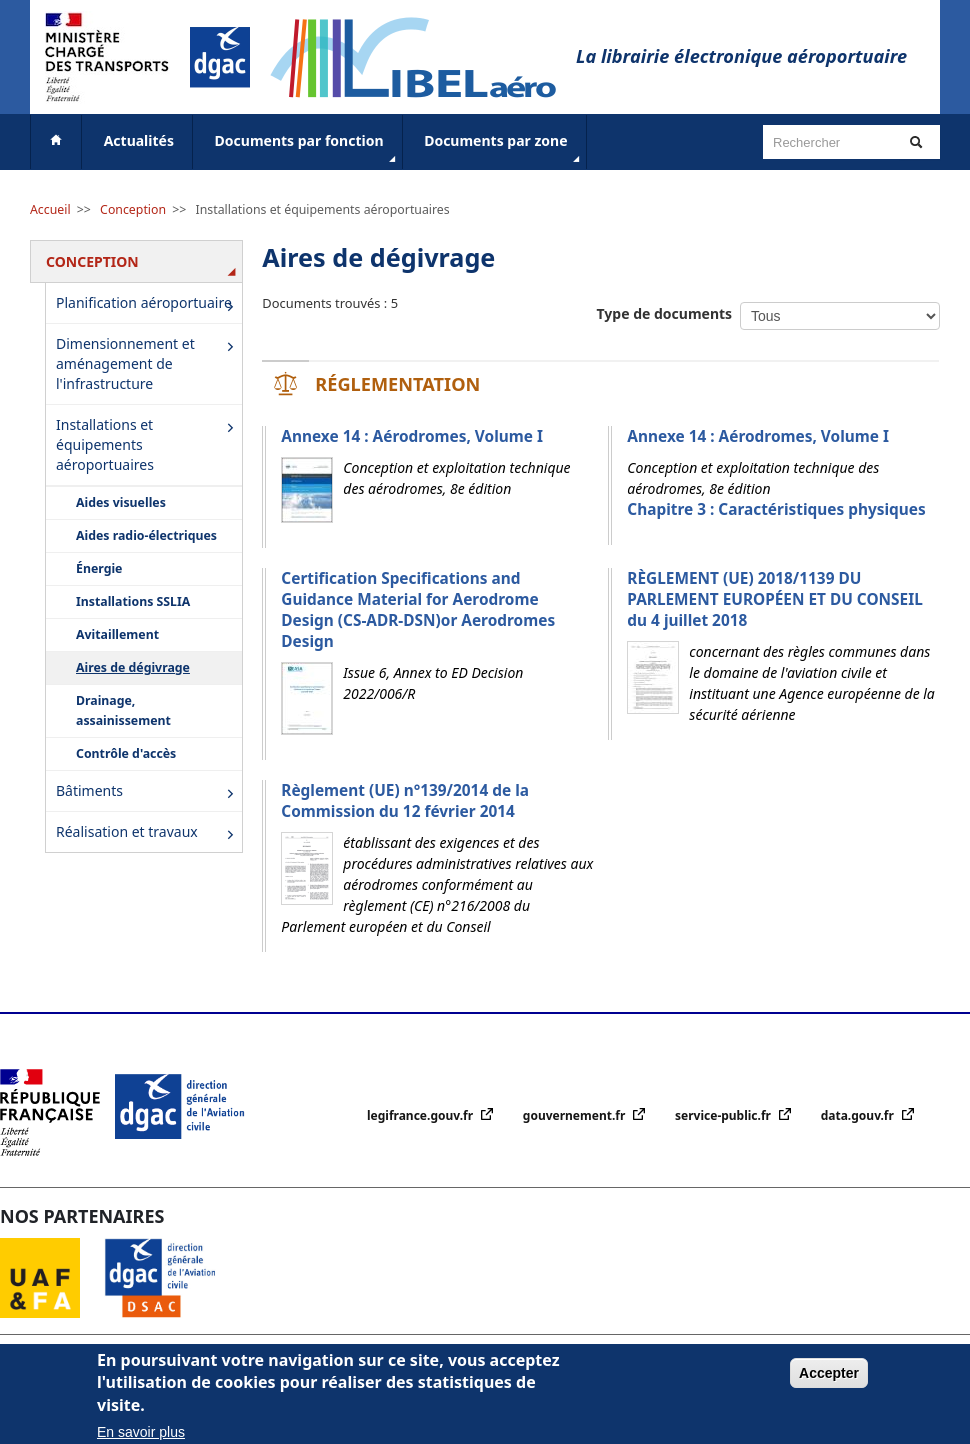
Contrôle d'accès (126, 753)
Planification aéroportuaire (148, 305)
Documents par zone (503, 149)
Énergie (99, 568)
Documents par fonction (307, 149)
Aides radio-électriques (146, 535)
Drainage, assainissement (123, 710)
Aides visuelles (121, 502)
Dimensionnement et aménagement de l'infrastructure (148, 363)
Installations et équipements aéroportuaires (323, 209)
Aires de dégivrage (133, 667)
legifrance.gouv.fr (421, 1115)
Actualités (139, 140)
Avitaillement (117, 634)
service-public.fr (724, 1115)
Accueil (50, 209)
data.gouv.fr (859, 1115)
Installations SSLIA (133, 601)
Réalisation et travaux (148, 833)
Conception (133, 209)
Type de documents (665, 313)
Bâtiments (148, 792)
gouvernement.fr (576, 1115)
